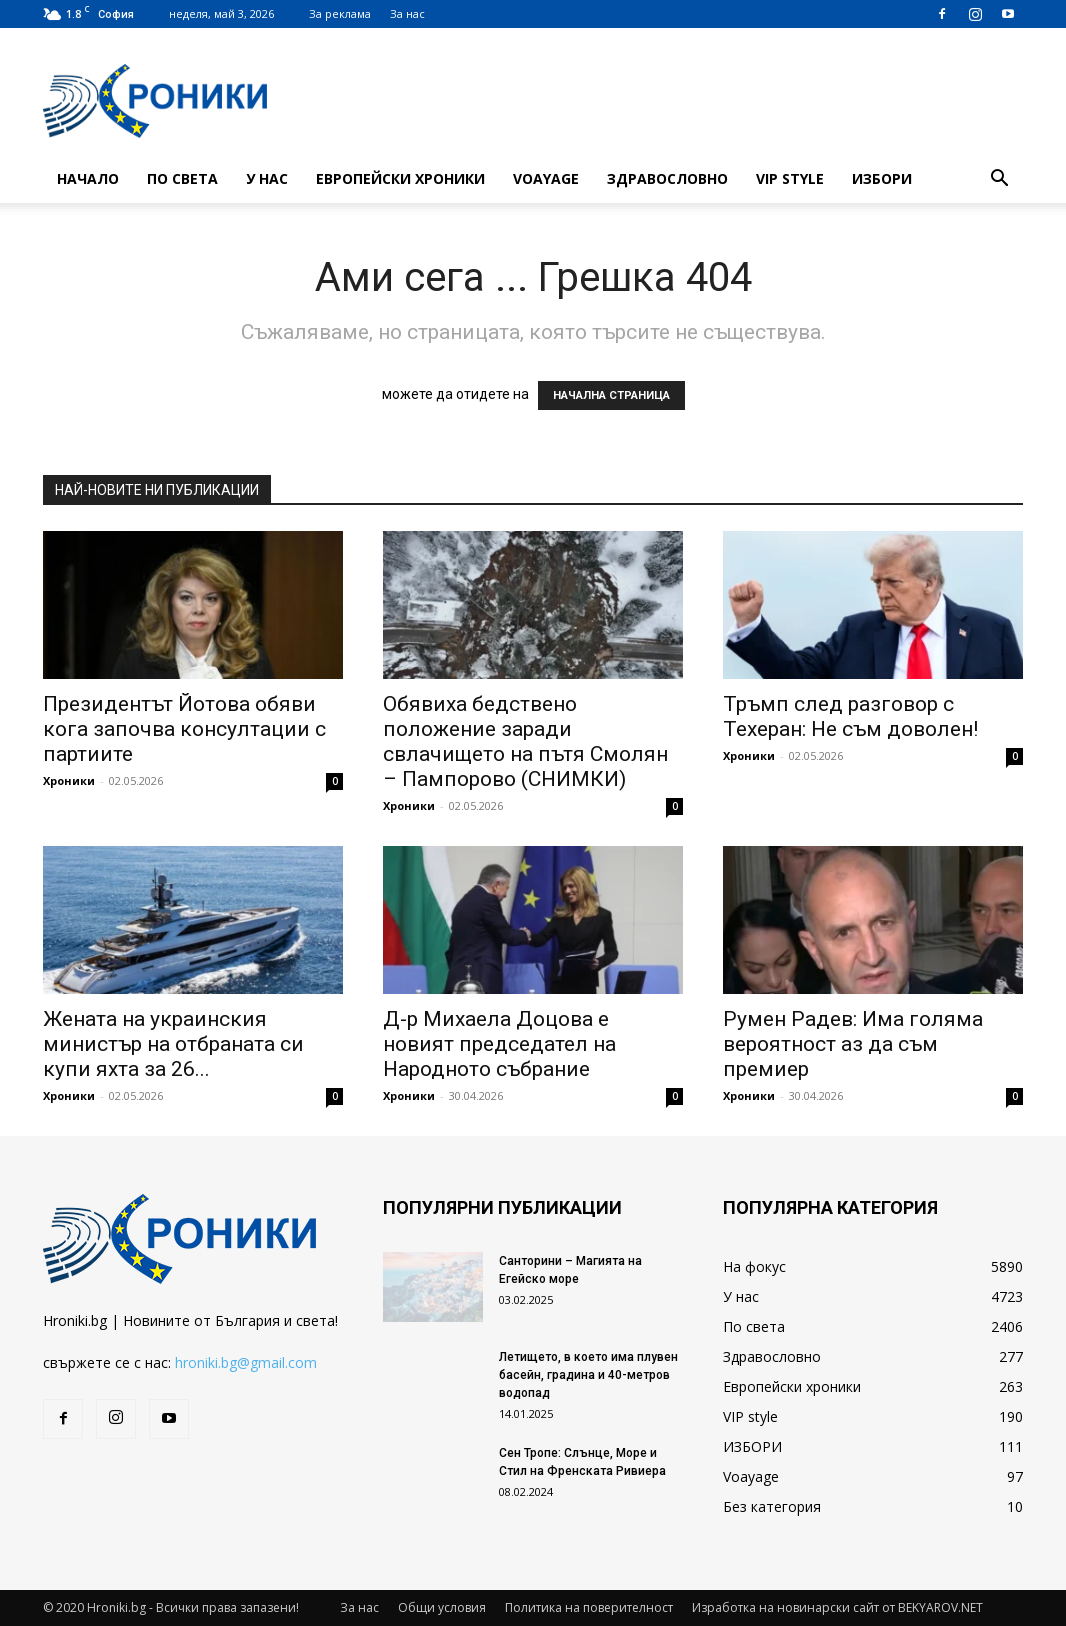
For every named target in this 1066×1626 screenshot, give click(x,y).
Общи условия (442, 1607)
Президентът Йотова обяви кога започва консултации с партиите (184, 729)
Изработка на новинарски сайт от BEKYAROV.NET (837, 1607)
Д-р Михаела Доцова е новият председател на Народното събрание (499, 1044)
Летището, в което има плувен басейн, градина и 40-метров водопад (588, 1375)
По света (182, 178)
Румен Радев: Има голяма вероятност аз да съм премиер (853, 1044)
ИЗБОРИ (882, 178)
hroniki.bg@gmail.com (246, 1362)
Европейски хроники (400, 178)
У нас (267, 178)
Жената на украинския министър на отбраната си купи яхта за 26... (173, 1044)
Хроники (69, 780)
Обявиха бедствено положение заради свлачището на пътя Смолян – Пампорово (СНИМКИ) (525, 741)
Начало (88, 178)
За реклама (340, 13)
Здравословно (667, 178)
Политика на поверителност (589, 1607)
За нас (407, 13)
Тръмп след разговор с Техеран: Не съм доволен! (850, 716)
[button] (999, 180)
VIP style (790, 178)
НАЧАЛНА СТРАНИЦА (611, 395)
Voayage (546, 178)
